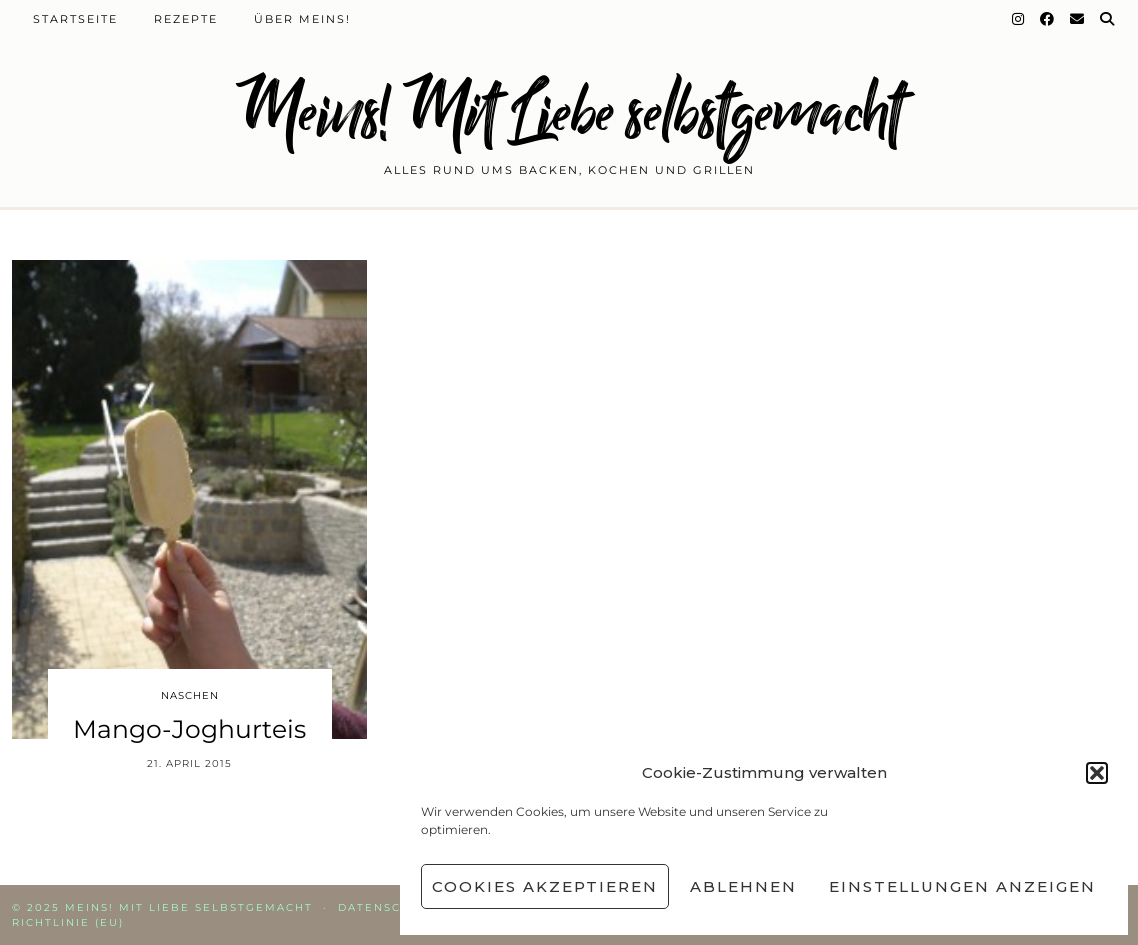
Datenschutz (388, 907)
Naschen (190, 695)
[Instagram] (1019, 19)
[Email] (1078, 19)
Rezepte (186, 19)
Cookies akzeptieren (545, 886)
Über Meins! (302, 19)
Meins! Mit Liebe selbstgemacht (569, 112)
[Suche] (1108, 19)
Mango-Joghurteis (189, 729)
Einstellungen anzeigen (962, 886)
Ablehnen (743, 886)
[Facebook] (1048, 19)
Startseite (75, 19)
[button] (1097, 773)
